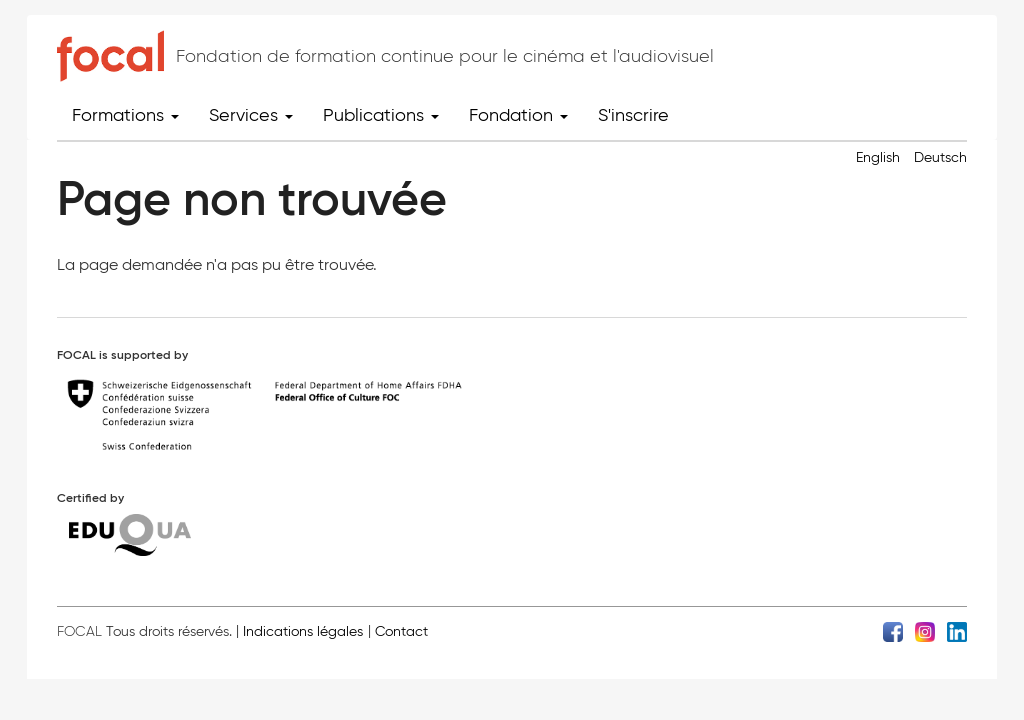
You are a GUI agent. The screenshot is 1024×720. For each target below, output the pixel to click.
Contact (401, 631)
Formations (125, 115)
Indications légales (303, 631)
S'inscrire (633, 115)
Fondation (518, 115)
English (878, 157)
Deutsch (940, 157)
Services (251, 115)
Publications (381, 115)
